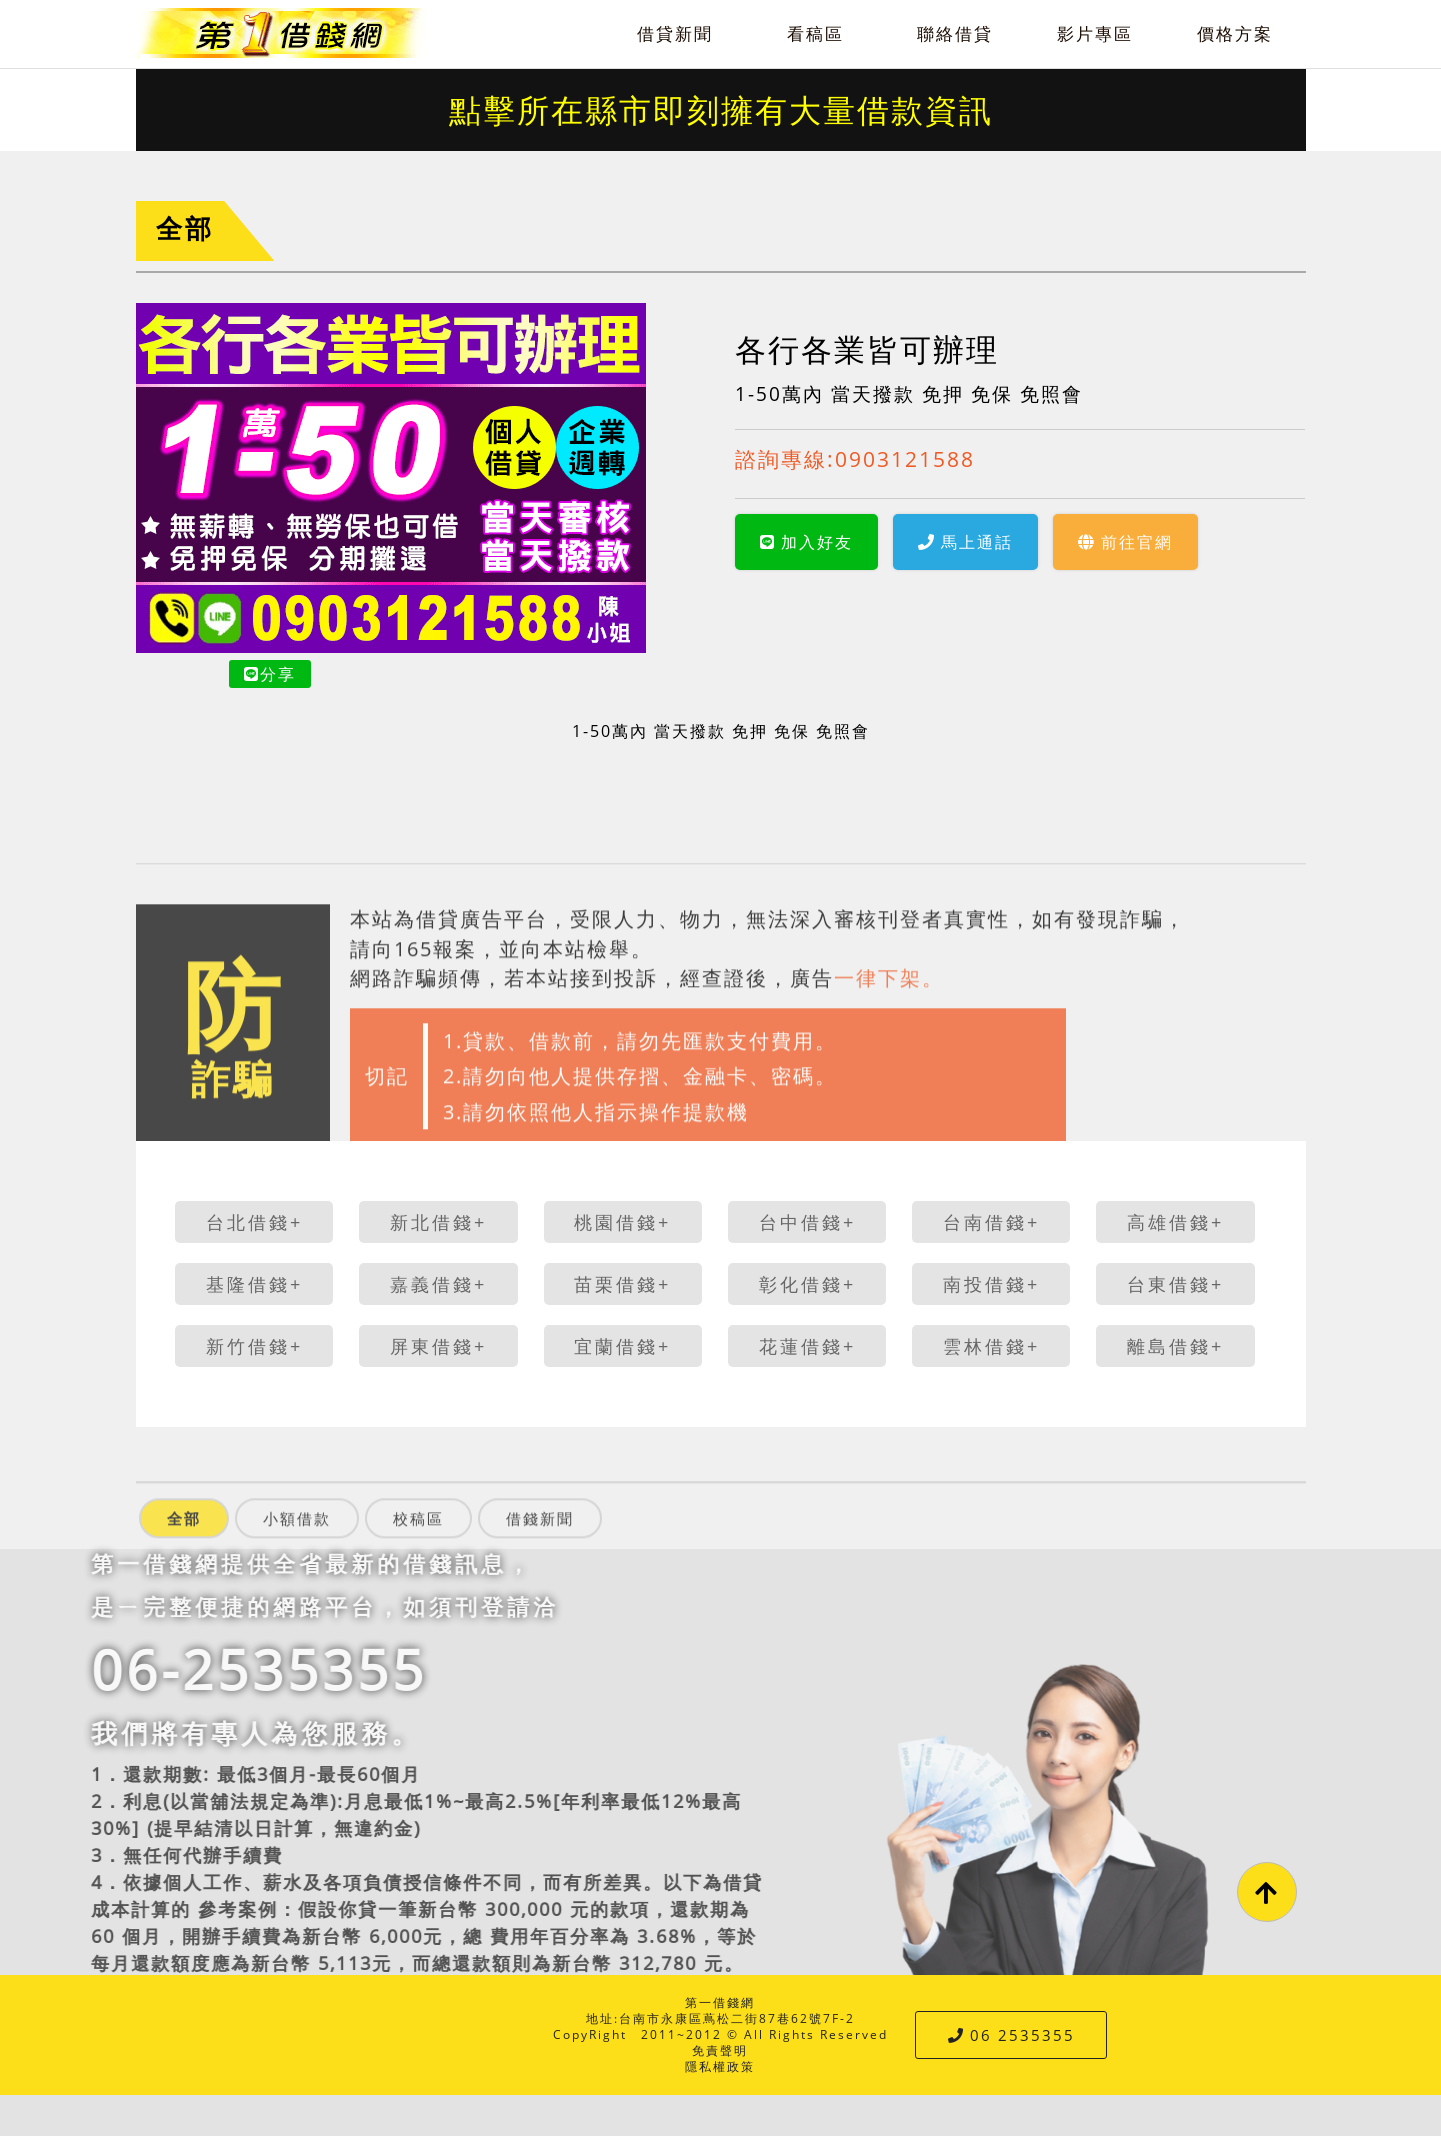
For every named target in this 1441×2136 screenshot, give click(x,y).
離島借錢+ (1175, 1346)
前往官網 (1125, 542)
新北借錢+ (438, 1222)
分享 (270, 674)
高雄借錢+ (1175, 1222)
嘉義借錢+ (438, 1284)
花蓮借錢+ (807, 1346)
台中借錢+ (807, 1222)
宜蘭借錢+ (622, 1346)
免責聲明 (720, 2050)
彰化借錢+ (807, 1284)
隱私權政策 (720, 2066)
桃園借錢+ (622, 1222)
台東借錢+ (1175, 1284)
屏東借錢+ (438, 1346)
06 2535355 (1011, 2035)
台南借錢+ (991, 1222)
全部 (185, 228)
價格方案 (1235, 33)
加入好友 (806, 542)
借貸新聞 (675, 33)
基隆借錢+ (254, 1284)
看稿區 (815, 33)
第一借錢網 (720, 2002)
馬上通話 (965, 542)
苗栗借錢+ (622, 1284)
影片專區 (1095, 33)
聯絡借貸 (955, 33)
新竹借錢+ (254, 1346)
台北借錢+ (254, 1222)
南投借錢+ (991, 1284)
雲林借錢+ (991, 1346)
